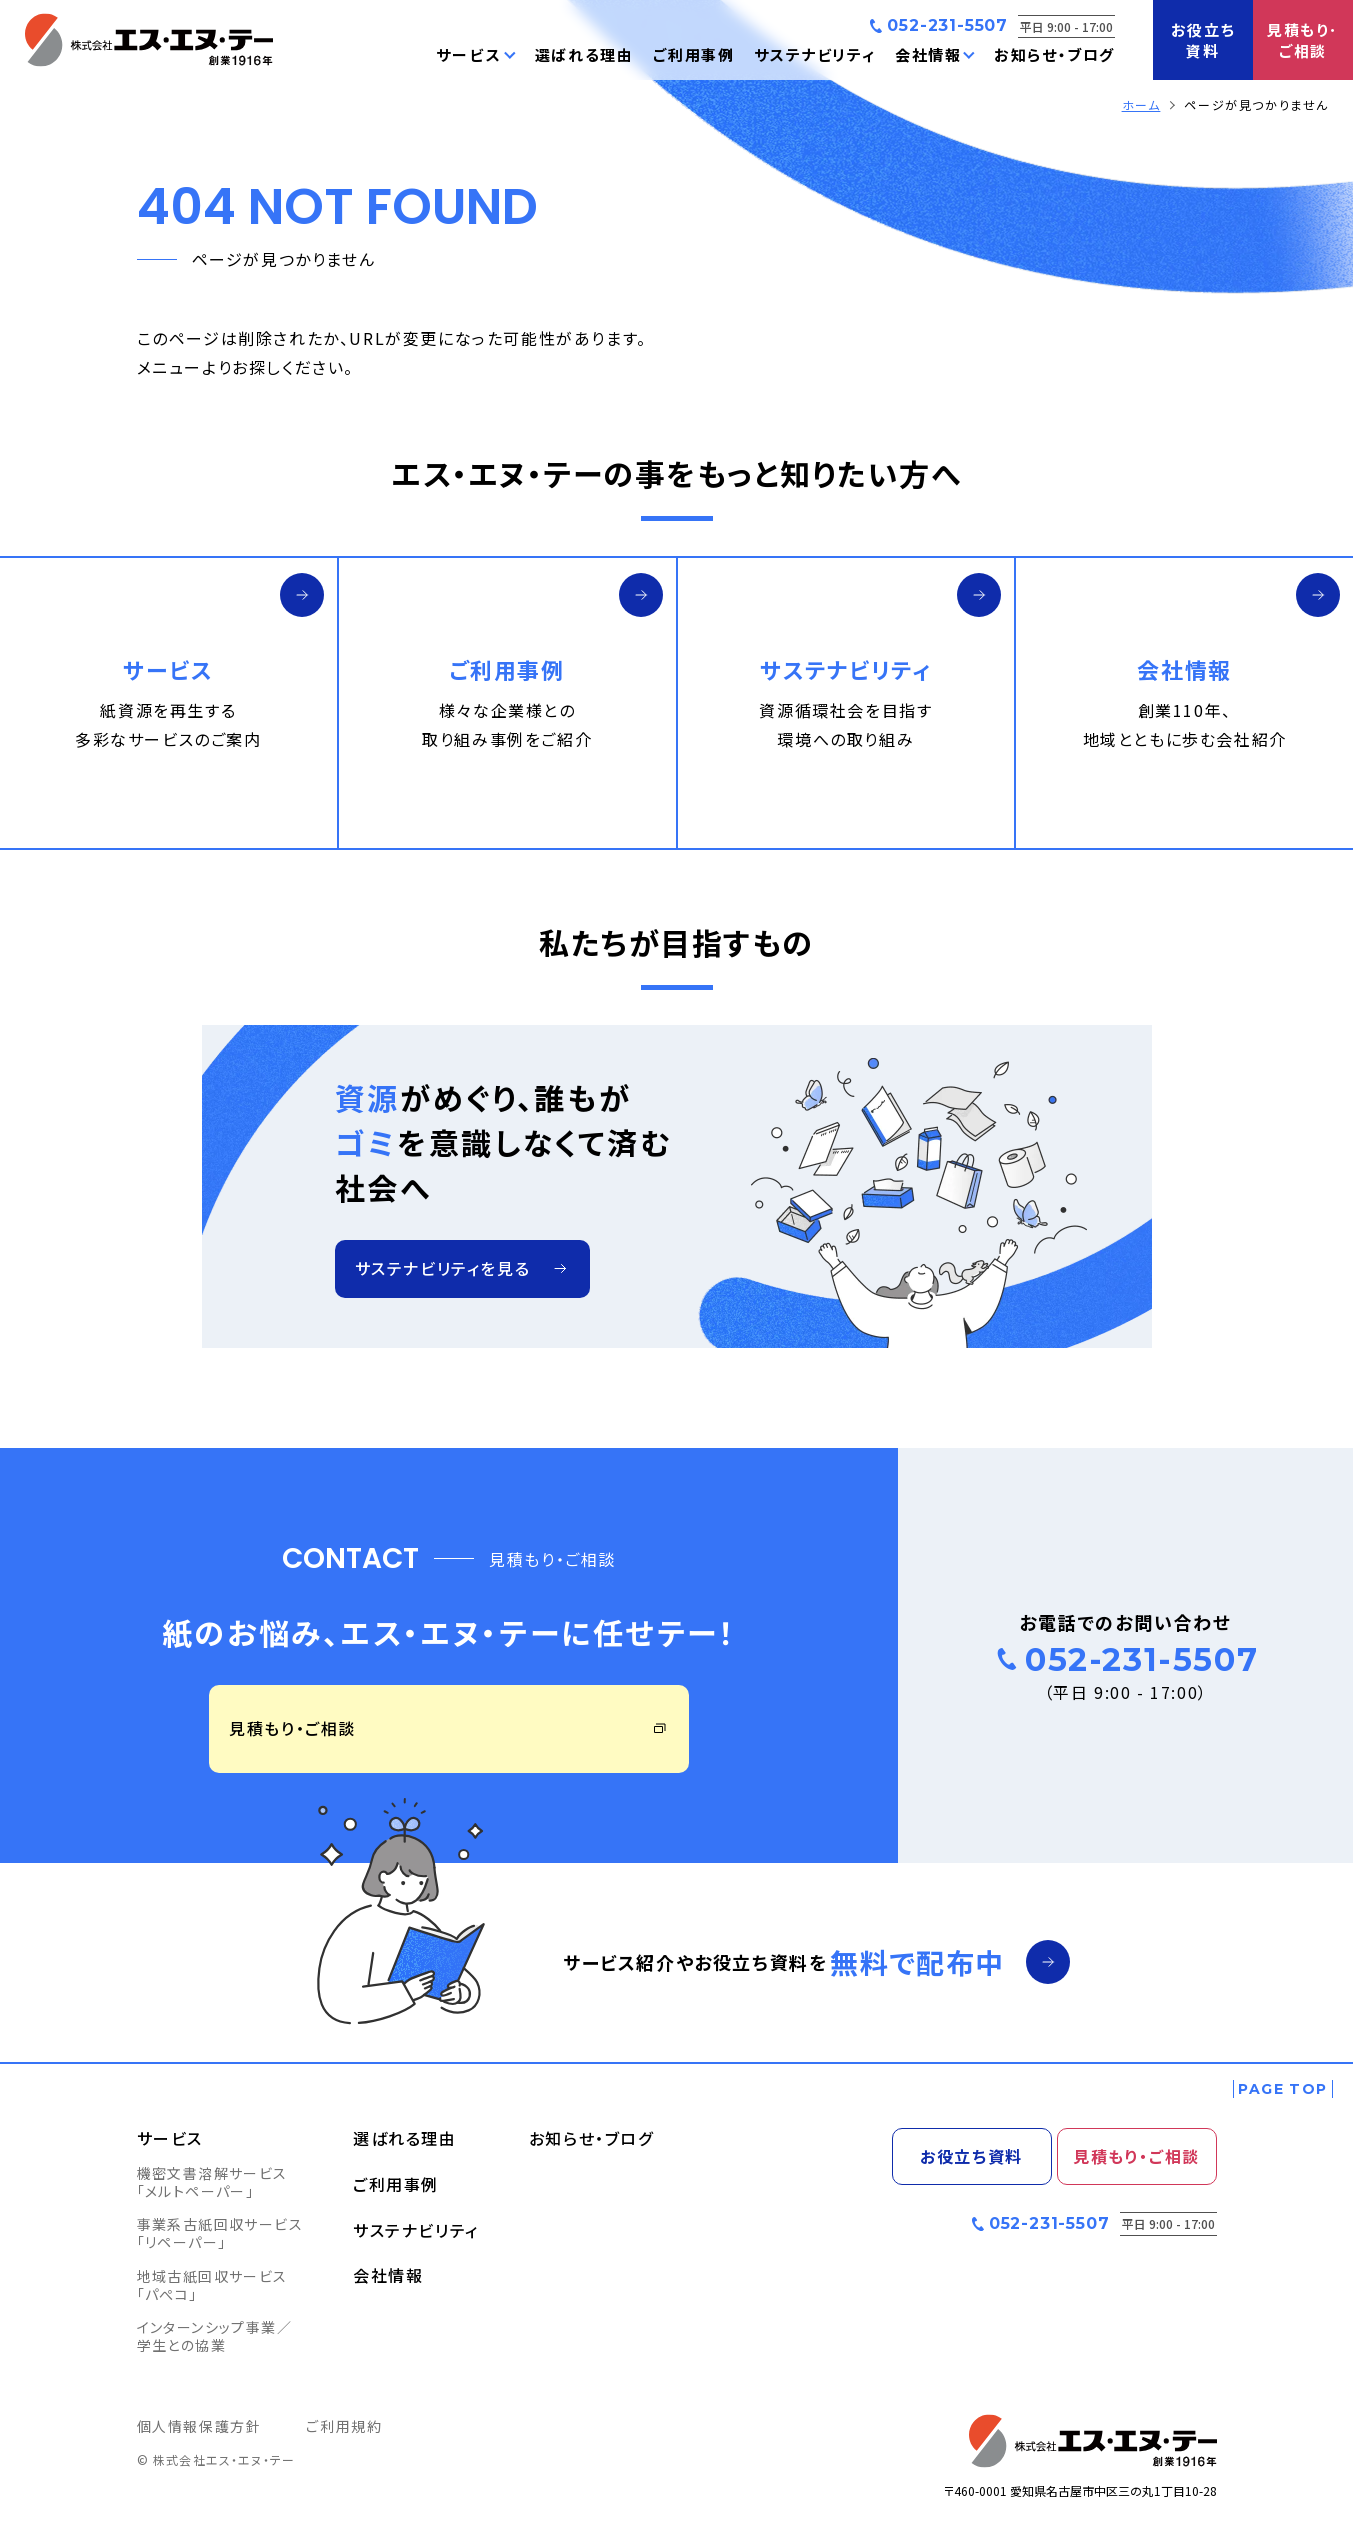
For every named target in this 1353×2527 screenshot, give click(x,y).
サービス (170, 2138)
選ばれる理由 (405, 2138)
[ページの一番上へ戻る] (1283, 2089)
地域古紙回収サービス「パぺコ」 (212, 2285)
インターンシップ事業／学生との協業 (214, 2336)
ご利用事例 (396, 2184)
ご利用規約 (344, 2426)
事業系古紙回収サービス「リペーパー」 (220, 2233)
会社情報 (388, 2275)
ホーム (1141, 104)
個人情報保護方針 (199, 2426)
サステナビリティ (416, 2230)
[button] (475, 54)
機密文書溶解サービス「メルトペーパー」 (212, 2182)
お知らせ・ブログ (591, 2138)
